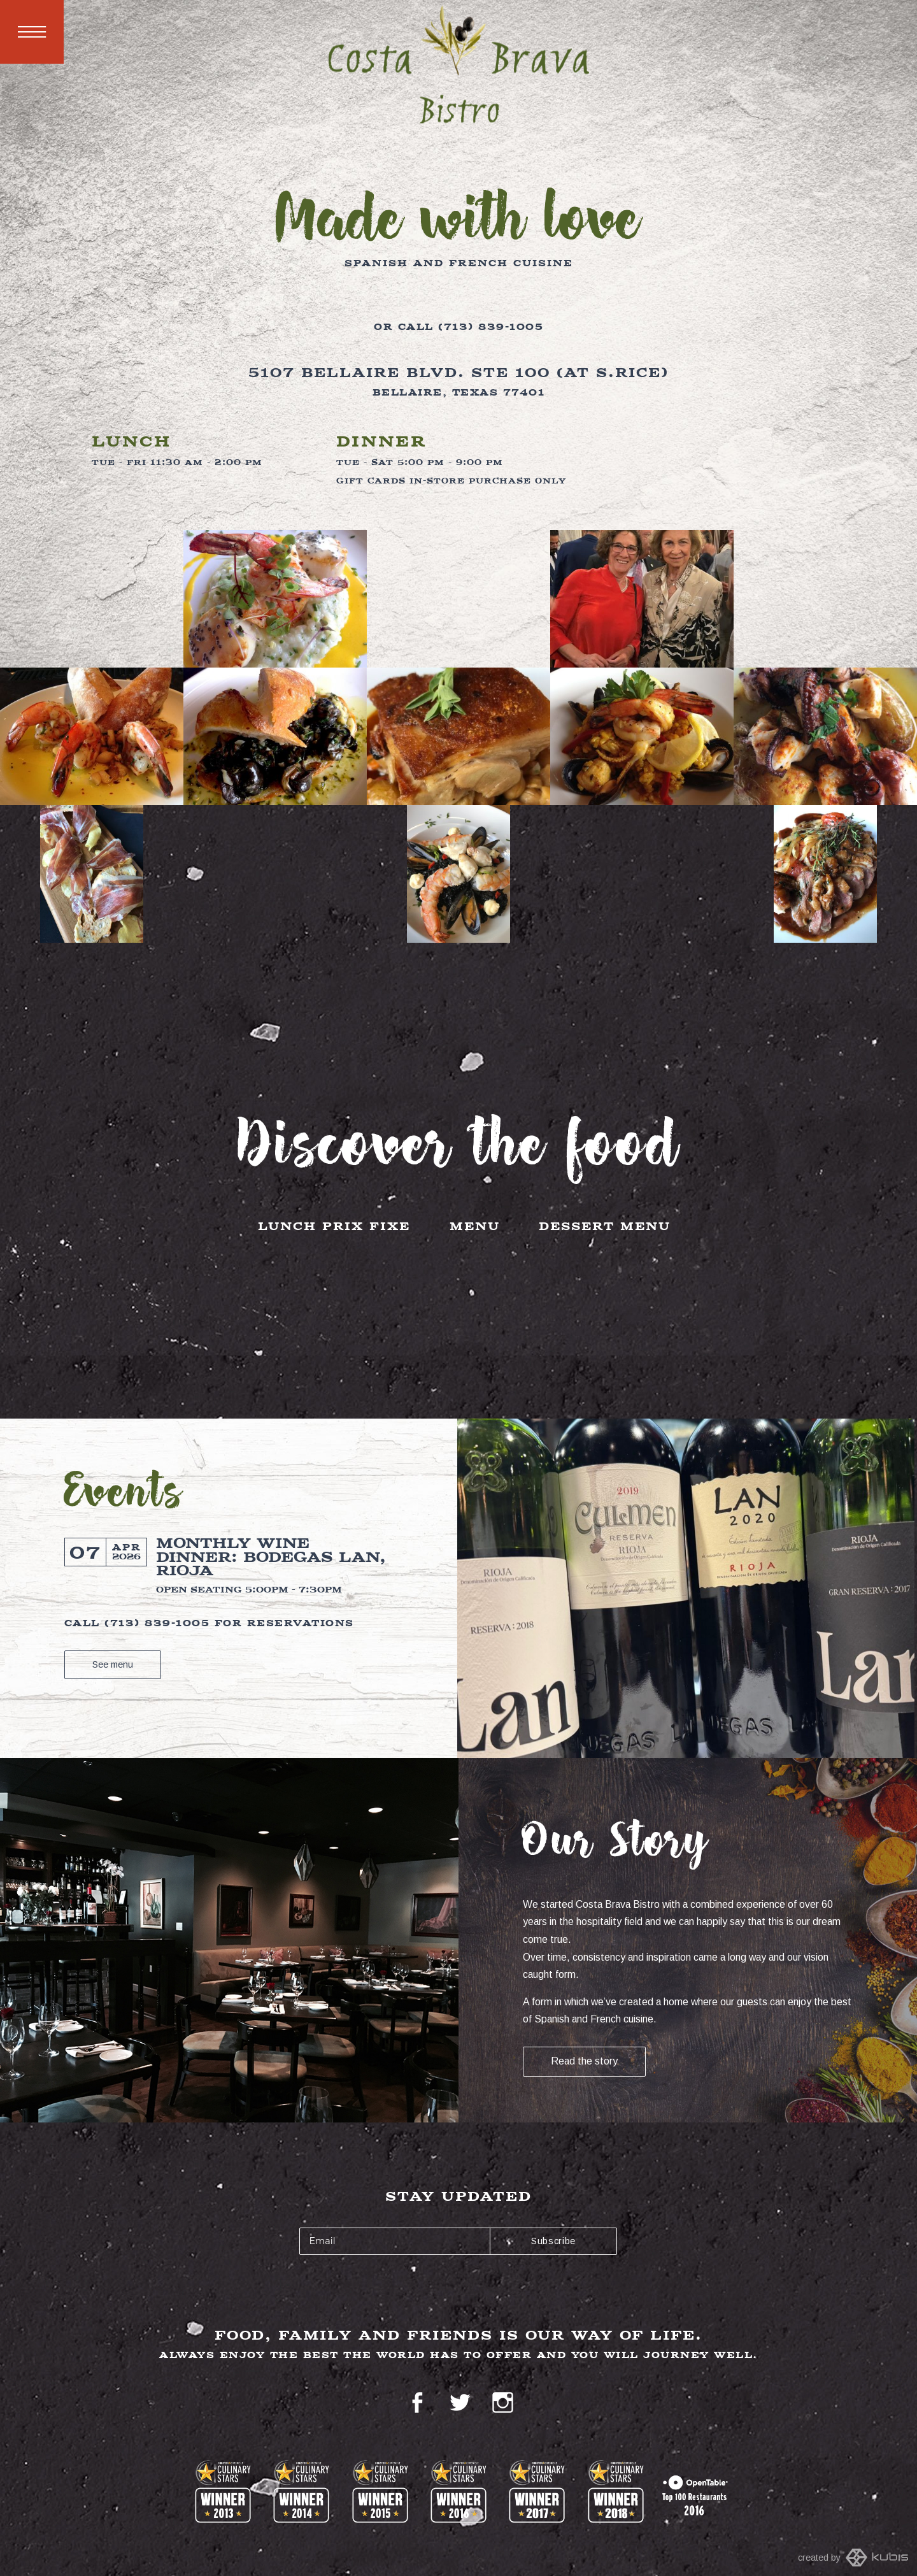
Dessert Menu (605, 1227)
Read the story (584, 2061)
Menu (32, 32)
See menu (112, 1664)
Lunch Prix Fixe (334, 1227)
